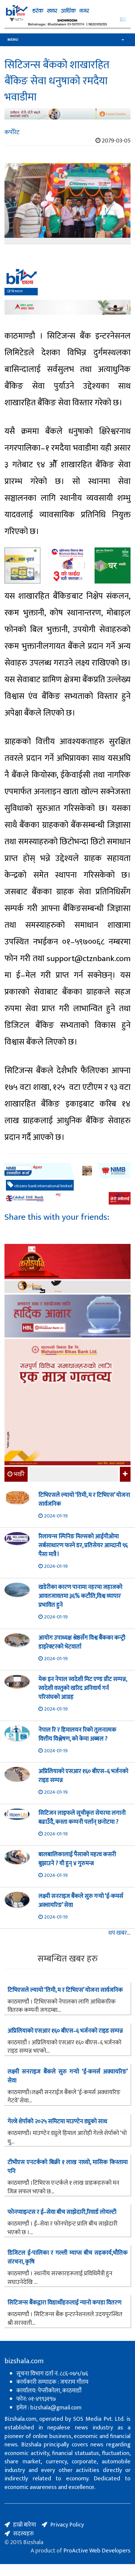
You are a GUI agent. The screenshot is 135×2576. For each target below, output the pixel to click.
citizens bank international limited (39, 1185)
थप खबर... (119, 1933)
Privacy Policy (67, 2525)
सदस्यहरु (23, 2534)
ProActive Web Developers (97, 2551)
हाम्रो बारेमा (24, 2525)
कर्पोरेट (12, 132)
